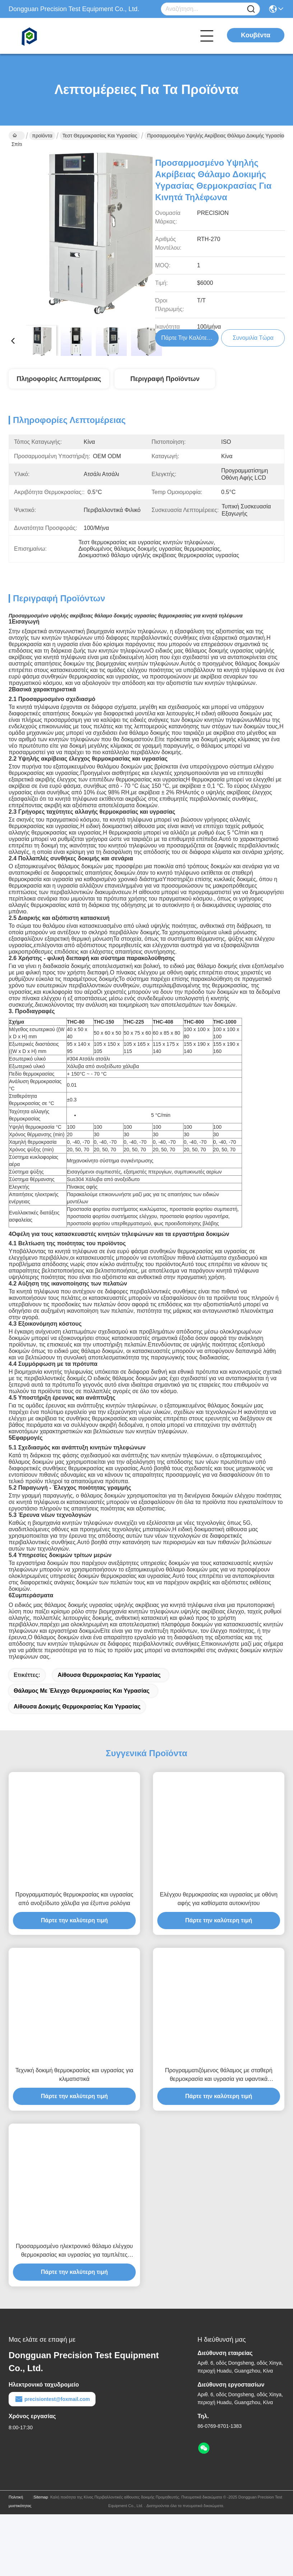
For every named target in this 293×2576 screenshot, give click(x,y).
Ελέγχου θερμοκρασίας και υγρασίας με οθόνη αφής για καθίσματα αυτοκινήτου (219, 1911)
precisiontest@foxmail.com (52, 2412)
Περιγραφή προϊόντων (165, 378)
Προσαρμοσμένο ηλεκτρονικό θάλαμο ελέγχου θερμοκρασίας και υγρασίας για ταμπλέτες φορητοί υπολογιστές (74, 2264)
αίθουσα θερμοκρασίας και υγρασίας (109, 1688)
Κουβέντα (255, 35)
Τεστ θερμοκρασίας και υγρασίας (99, 135)
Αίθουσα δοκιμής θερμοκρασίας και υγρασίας (77, 1719)
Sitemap (41, 2510)
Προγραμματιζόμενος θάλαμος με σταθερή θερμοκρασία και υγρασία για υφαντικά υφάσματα (218, 2088)
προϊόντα (42, 135)
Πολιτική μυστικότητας (20, 2514)
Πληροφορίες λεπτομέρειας (59, 378)
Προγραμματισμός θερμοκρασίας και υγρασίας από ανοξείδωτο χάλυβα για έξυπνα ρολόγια (74, 1911)
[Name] (251, 9)
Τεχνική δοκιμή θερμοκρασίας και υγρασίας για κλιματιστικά (74, 2087)
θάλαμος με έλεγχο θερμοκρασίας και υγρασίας (81, 1704)
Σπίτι (16, 136)
